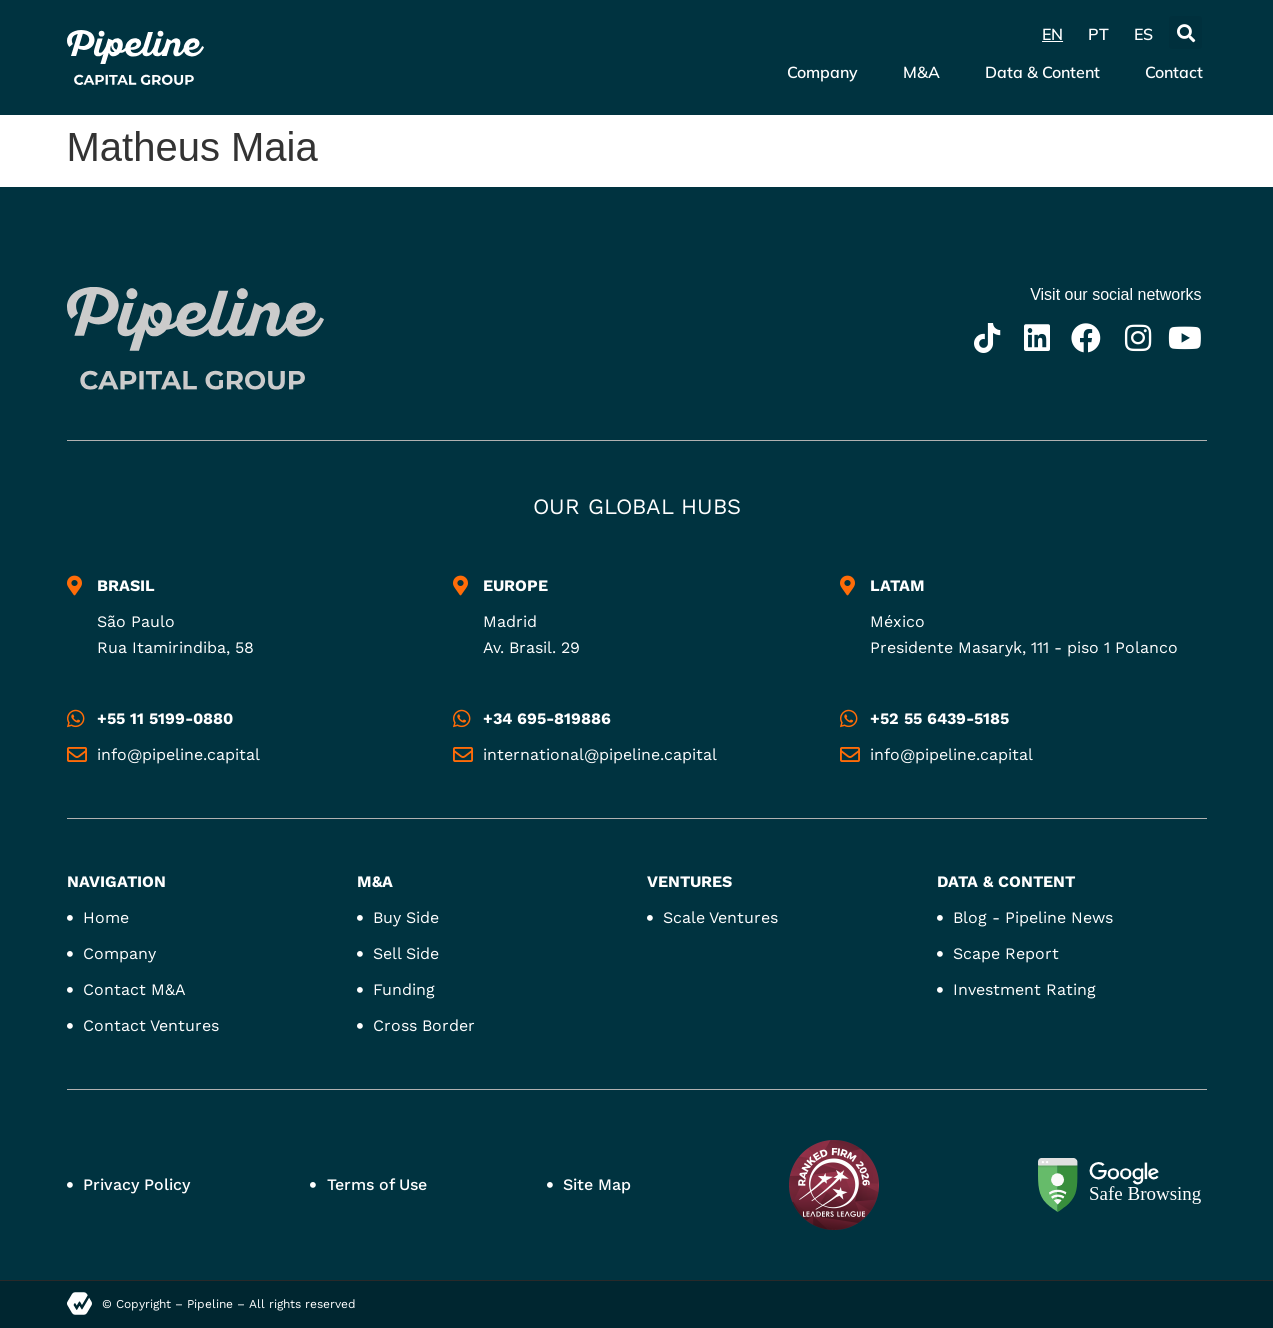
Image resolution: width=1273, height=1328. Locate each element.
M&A (921, 72)
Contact (1174, 72)
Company (822, 72)
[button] (1185, 32)
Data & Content (1042, 72)
